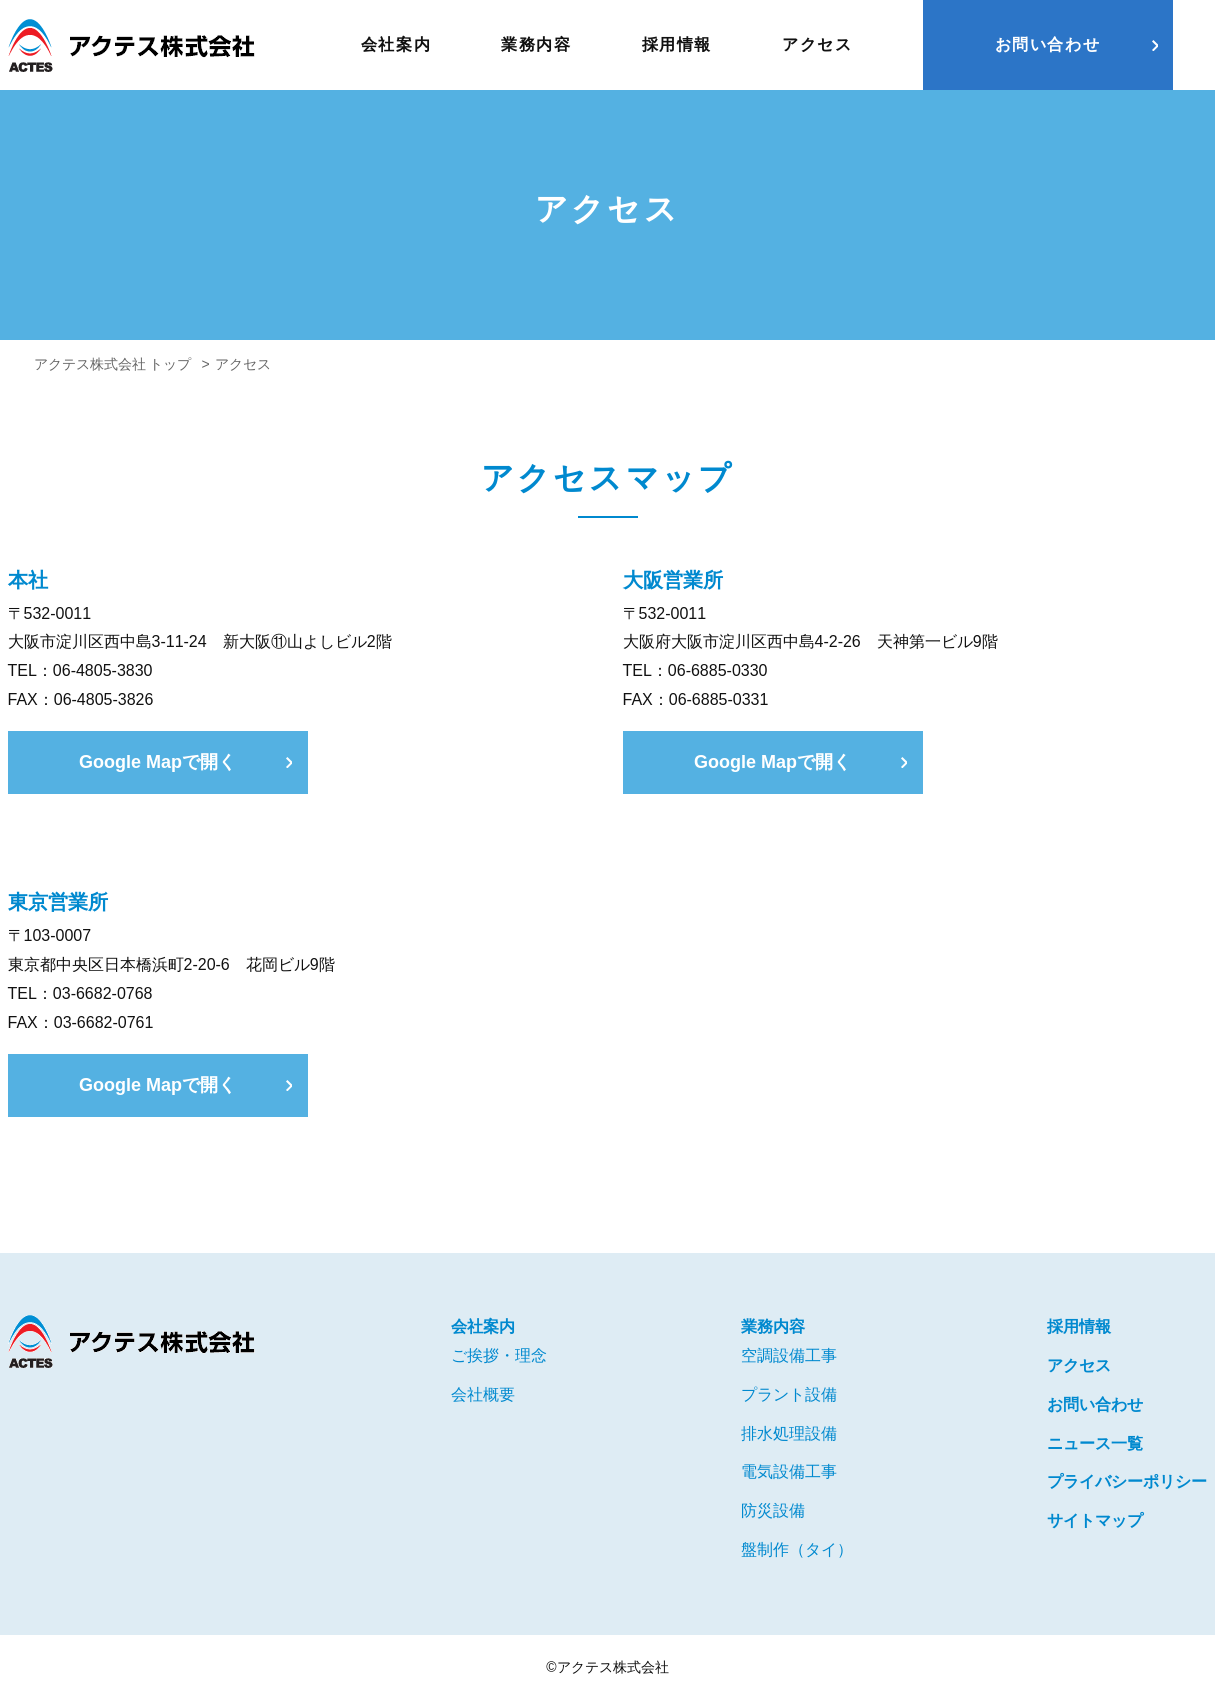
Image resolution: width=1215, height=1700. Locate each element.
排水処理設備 (789, 1433)
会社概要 (483, 1394)
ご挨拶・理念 (499, 1355)
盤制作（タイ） (797, 1549)
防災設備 (773, 1510)
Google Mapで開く (157, 762)
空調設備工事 (789, 1355)
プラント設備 (789, 1394)
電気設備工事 (789, 1471)
